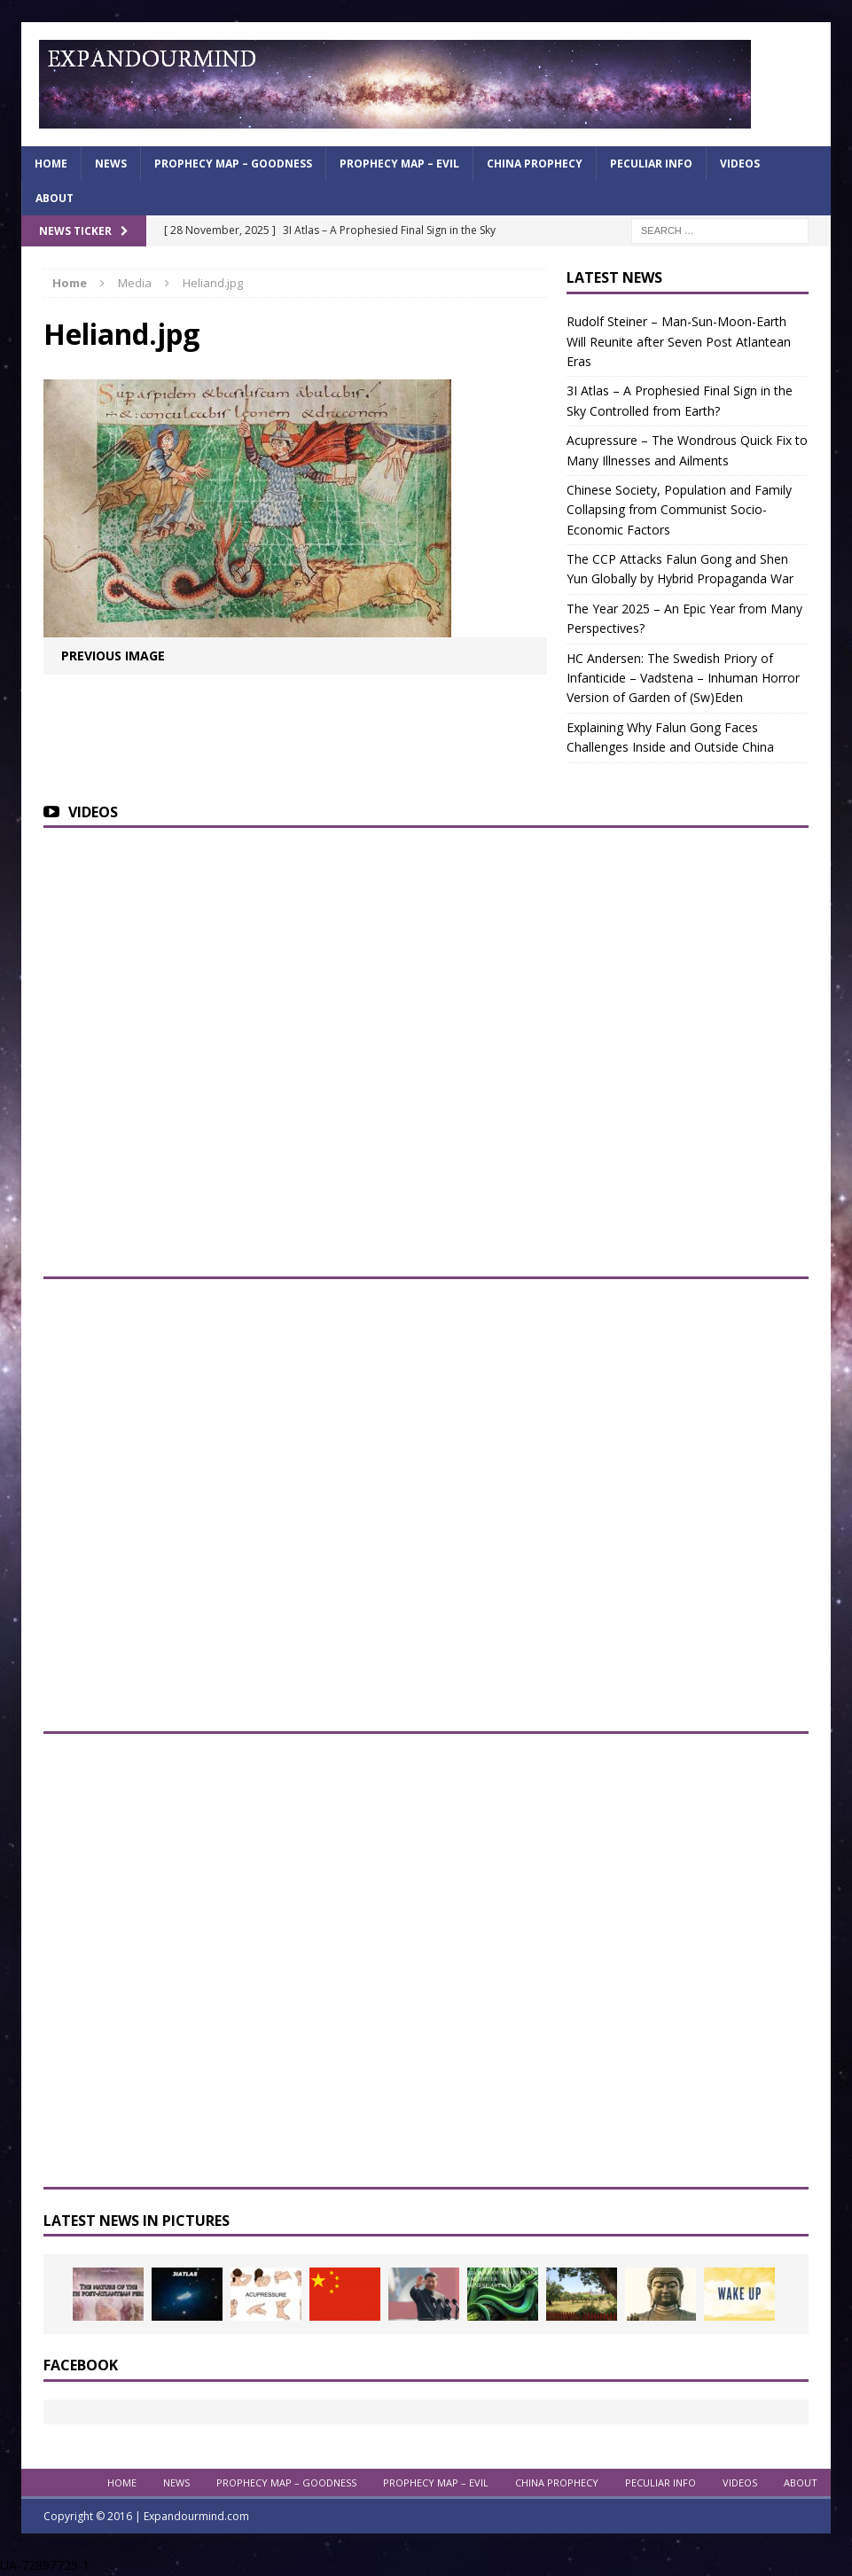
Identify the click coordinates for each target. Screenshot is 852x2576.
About (54, 198)
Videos (740, 163)
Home (51, 163)
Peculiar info (651, 163)
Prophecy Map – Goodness (233, 163)
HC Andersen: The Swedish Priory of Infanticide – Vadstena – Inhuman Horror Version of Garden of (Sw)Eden (683, 678)
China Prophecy (534, 163)
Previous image (113, 655)
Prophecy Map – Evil (399, 163)
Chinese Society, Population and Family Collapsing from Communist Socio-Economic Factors (679, 509)
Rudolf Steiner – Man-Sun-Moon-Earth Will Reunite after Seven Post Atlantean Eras (679, 341)
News (111, 163)
